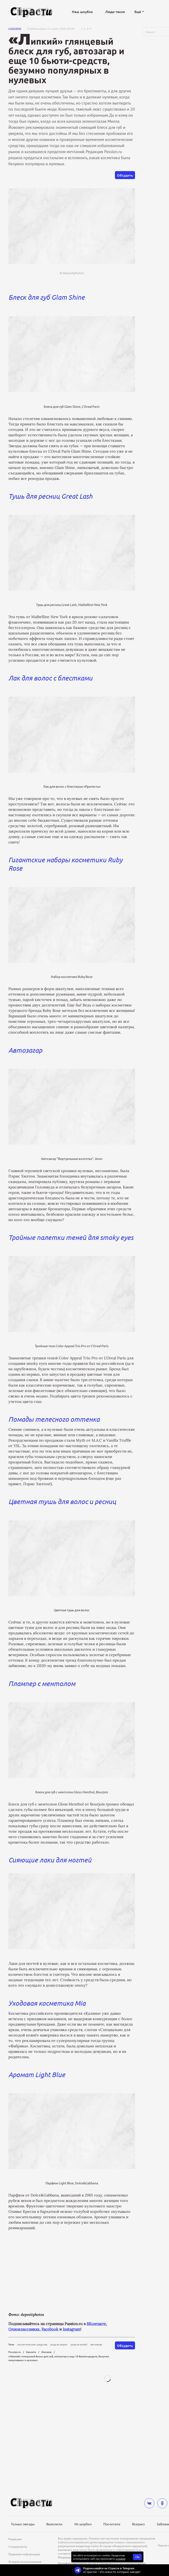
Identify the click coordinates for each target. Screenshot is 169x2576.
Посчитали (111, 2530)
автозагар (96, 2396)
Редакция (15, 2546)
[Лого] (31, 11)
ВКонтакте (96, 2376)
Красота (31, 2404)
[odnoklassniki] (162, 2510)
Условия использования (24, 2568)
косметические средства (32, 2396)
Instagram (71, 2381)
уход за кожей (78, 2396)
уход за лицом (58, 2396)
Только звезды (23, 2530)
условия (120, 2565)
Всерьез (138, 2530)
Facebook (50, 2381)
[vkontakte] (149, 2510)
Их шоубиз (83, 2530)
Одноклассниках (23, 2381)
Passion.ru (14, 2404)
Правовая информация (24, 2561)
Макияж (14, 81)
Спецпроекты (17, 2553)
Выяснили (54, 2530)
